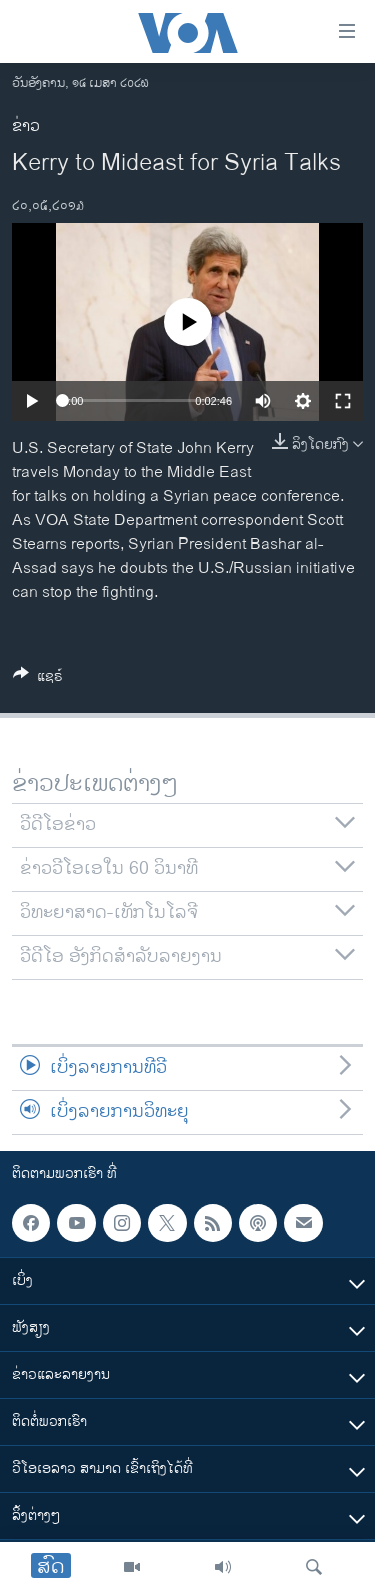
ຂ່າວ (26, 126)
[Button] (38, 679)
